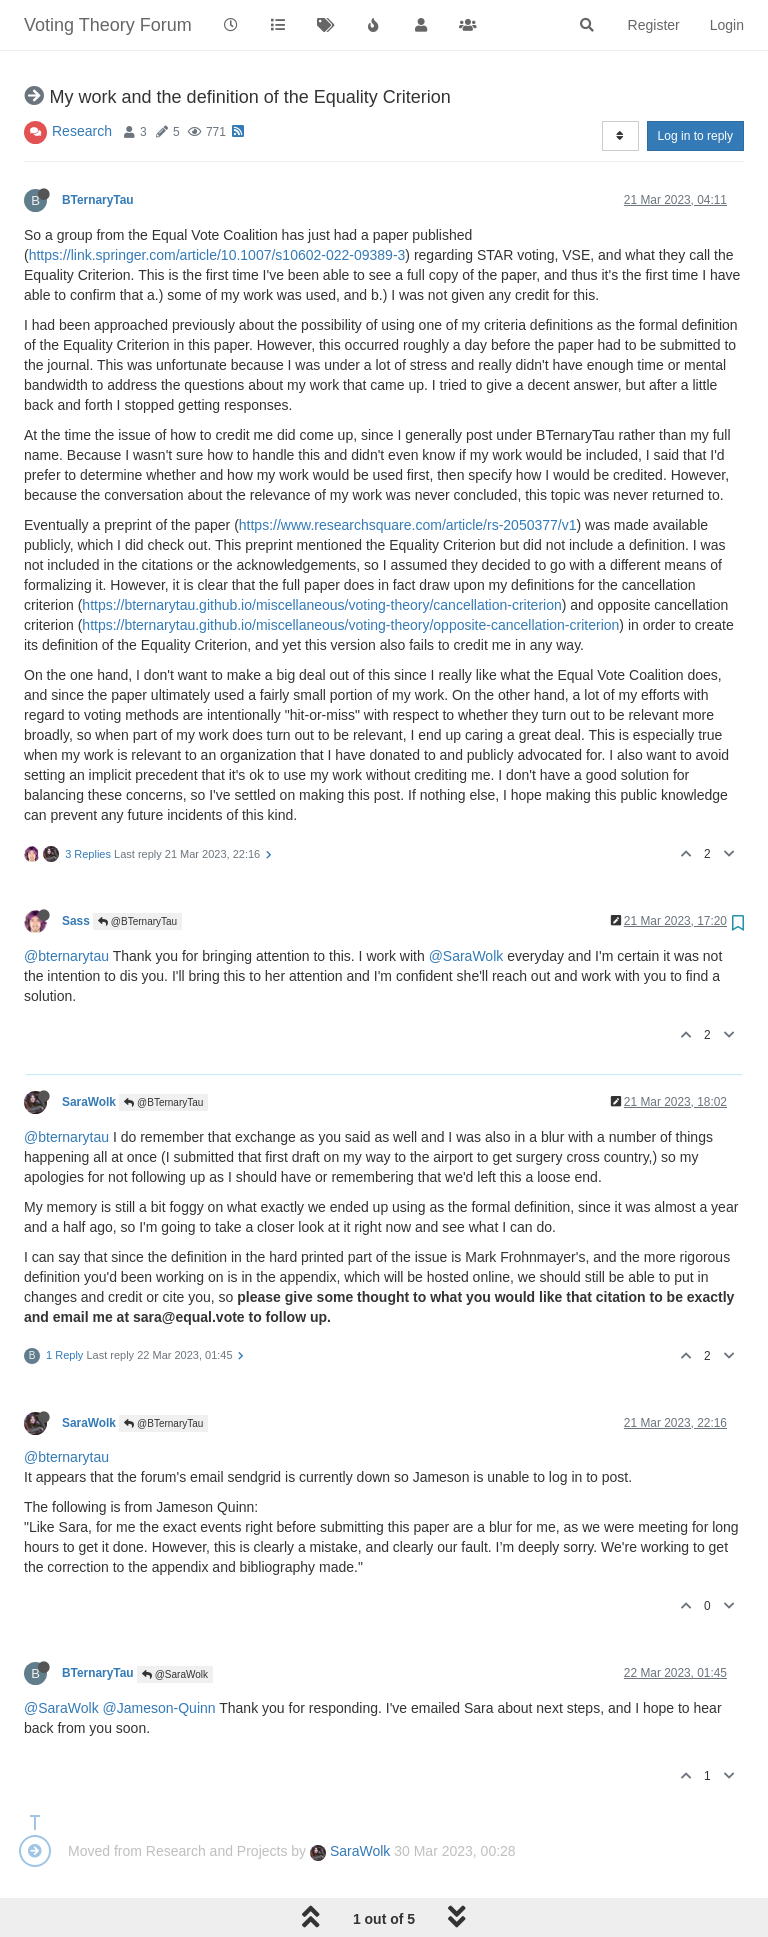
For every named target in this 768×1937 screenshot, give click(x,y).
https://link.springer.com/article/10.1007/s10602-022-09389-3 (217, 255)
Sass (76, 921)
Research (82, 131)
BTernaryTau (98, 200)
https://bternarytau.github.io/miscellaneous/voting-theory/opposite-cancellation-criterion (350, 625)
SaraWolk (89, 1102)
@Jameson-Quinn (159, 1708)
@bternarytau (66, 956)
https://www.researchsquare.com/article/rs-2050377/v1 (408, 525)
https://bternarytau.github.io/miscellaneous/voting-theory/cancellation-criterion (321, 605)
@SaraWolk (466, 956)
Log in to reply (695, 136)
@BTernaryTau (137, 921)
